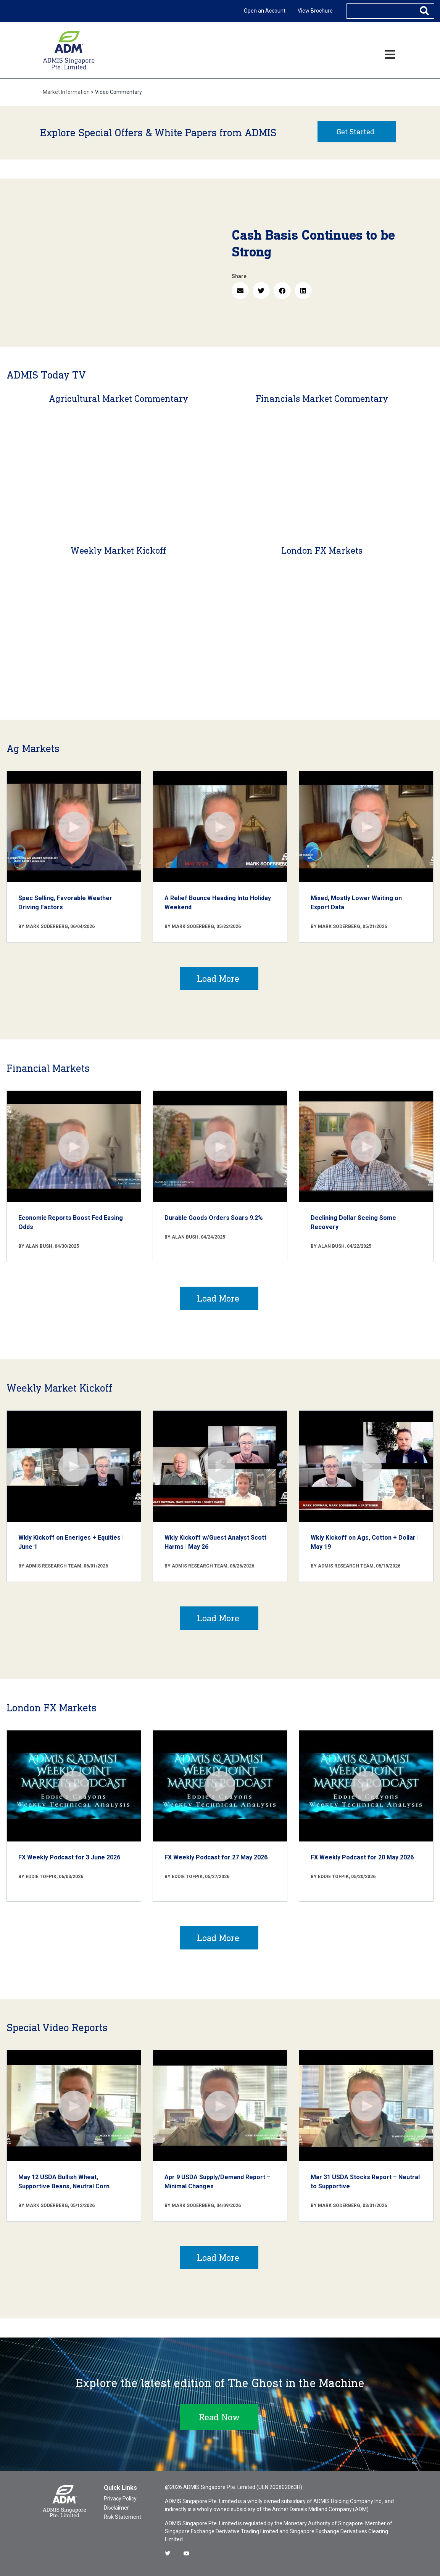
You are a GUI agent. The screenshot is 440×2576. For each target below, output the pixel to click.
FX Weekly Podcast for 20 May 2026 (362, 1857)
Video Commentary (118, 92)
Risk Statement (122, 2517)
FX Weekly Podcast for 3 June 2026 (69, 1857)
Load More (218, 978)
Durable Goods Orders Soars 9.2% (213, 1217)
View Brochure (315, 11)
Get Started (355, 131)
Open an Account (264, 11)
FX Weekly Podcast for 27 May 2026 (216, 1857)
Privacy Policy (120, 2498)
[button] (240, 290)
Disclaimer (116, 2508)
